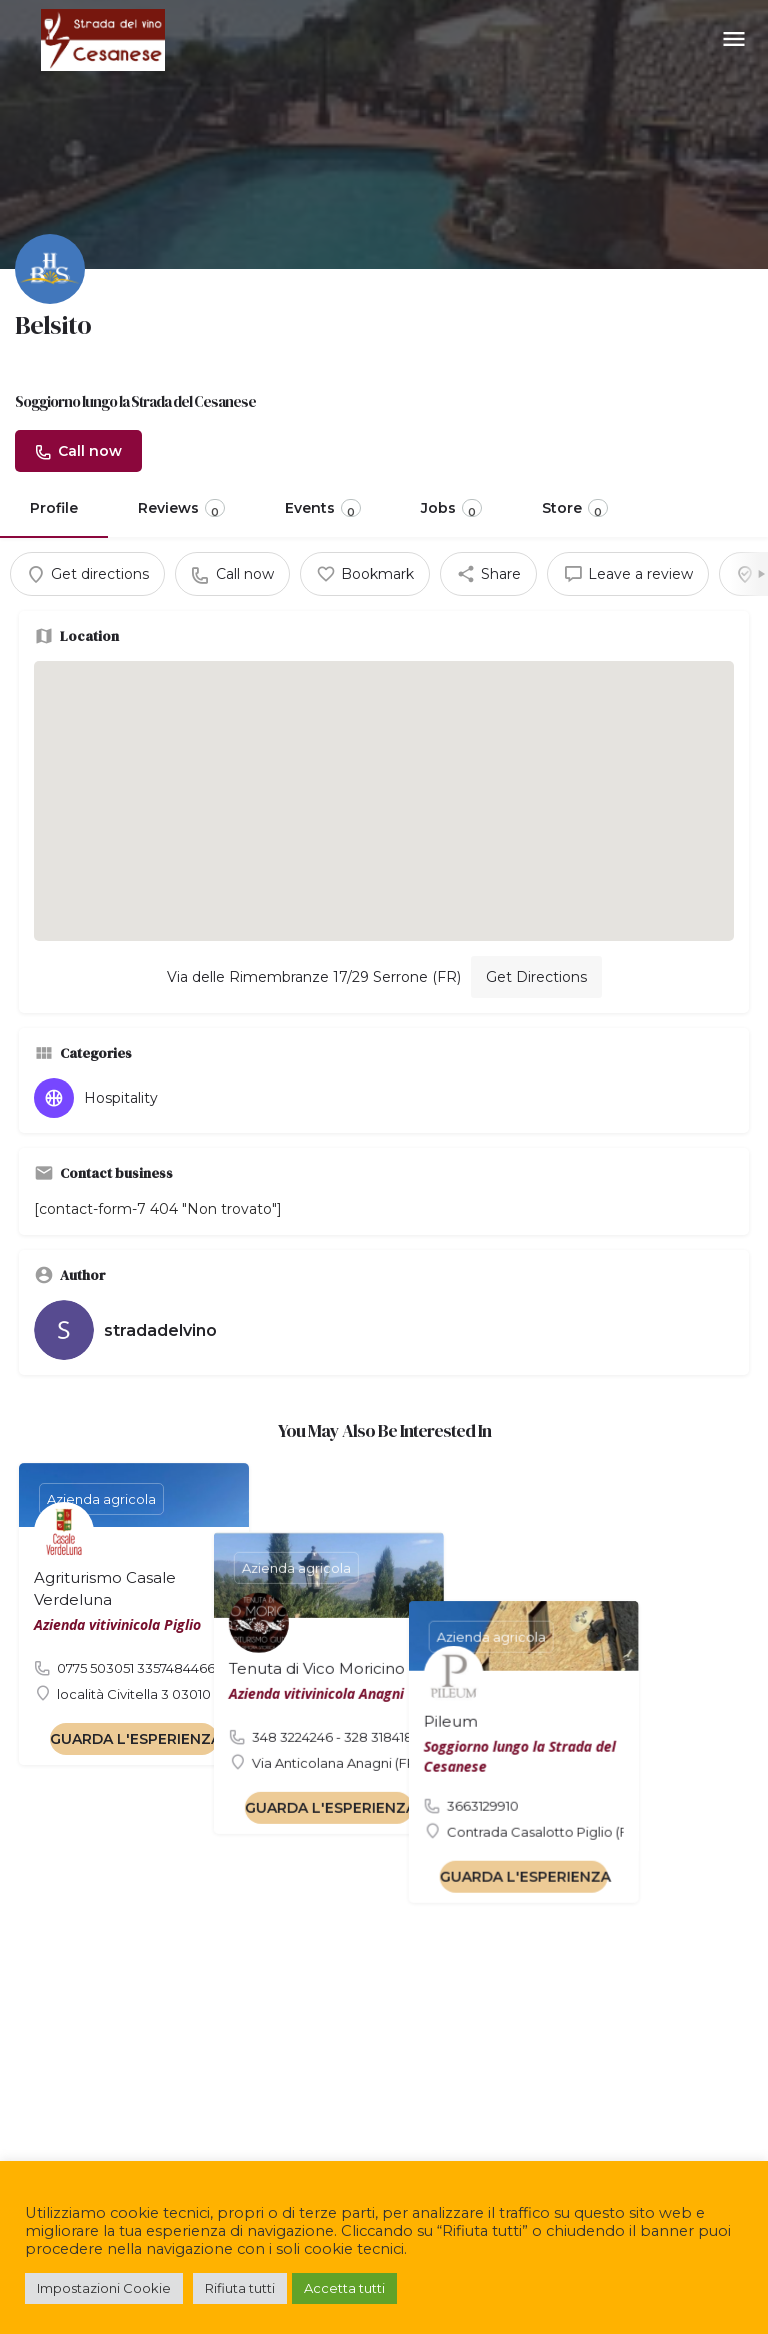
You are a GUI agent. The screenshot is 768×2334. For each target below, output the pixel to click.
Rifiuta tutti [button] (240, 2288)
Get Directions (536, 977)
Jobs (451, 509)
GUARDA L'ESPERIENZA (135, 1739)
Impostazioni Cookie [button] (104, 2288)
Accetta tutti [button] (344, 2288)
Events (323, 509)
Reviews (181, 509)
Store (575, 509)
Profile (54, 508)
